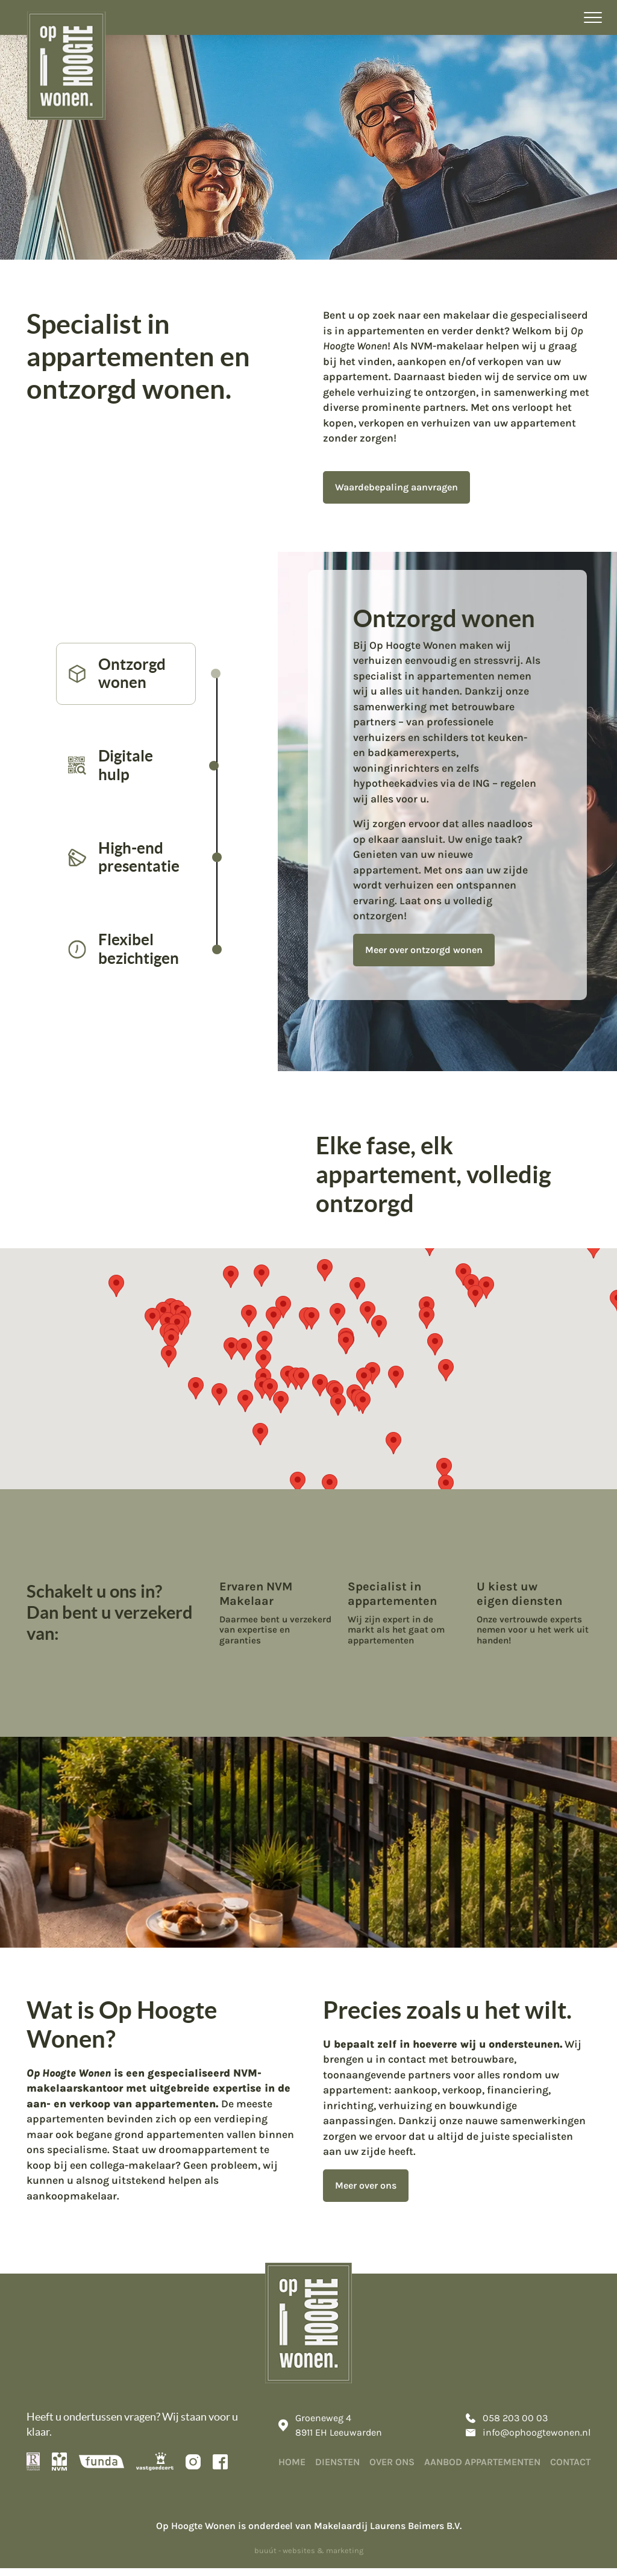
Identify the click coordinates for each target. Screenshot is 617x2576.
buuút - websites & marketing (308, 2558)
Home (291, 2469)
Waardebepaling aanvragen (396, 487)
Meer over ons (365, 2190)
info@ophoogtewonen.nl (528, 2439)
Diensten (337, 2469)
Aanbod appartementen (482, 2469)
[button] (444, 1474)
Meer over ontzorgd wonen (427, 981)
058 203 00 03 (507, 2425)
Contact (570, 2469)
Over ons (392, 2469)
